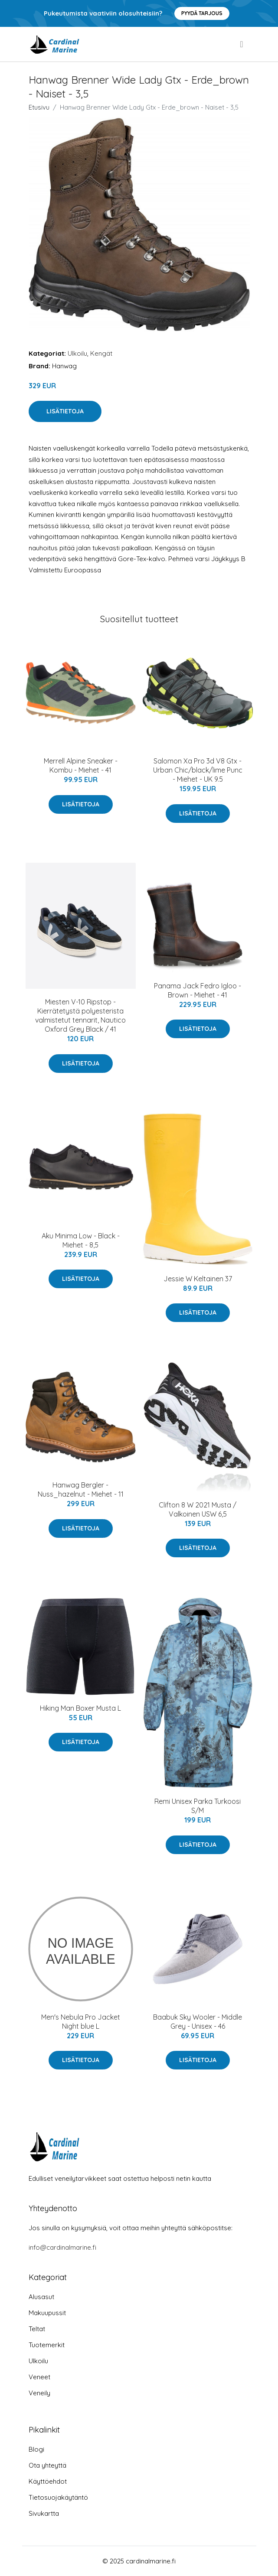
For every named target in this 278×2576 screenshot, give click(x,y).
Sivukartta (44, 2513)
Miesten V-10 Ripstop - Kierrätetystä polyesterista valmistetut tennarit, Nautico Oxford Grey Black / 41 (80, 1015)
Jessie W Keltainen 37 (198, 1278)
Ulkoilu (77, 353)
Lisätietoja (65, 411)
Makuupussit (47, 2313)
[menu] (242, 44)
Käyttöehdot (48, 2481)
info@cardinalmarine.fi (62, 2247)
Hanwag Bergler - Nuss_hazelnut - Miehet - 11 (81, 1489)
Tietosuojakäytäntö (58, 2497)
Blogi (36, 2449)
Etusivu (39, 107)
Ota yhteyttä (47, 2465)
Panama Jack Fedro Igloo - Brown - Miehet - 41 (197, 990)
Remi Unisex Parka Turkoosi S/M (197, 1806)
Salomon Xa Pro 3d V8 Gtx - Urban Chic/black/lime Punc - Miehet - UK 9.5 (197, 770)
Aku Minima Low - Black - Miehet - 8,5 (81, 1240)
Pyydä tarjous (201, 13)
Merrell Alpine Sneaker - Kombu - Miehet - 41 (81, 765)
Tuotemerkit (47, 2345)
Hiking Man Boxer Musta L (80, 1708)
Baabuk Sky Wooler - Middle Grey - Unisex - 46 (197, 2021)
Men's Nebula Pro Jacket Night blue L (80, 2021)
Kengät (101, 353)
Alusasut (41, 2297)
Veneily (39, 2393)
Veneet (39, 2377)
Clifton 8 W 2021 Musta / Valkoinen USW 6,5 (197, 1509)
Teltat (37, 2329)
